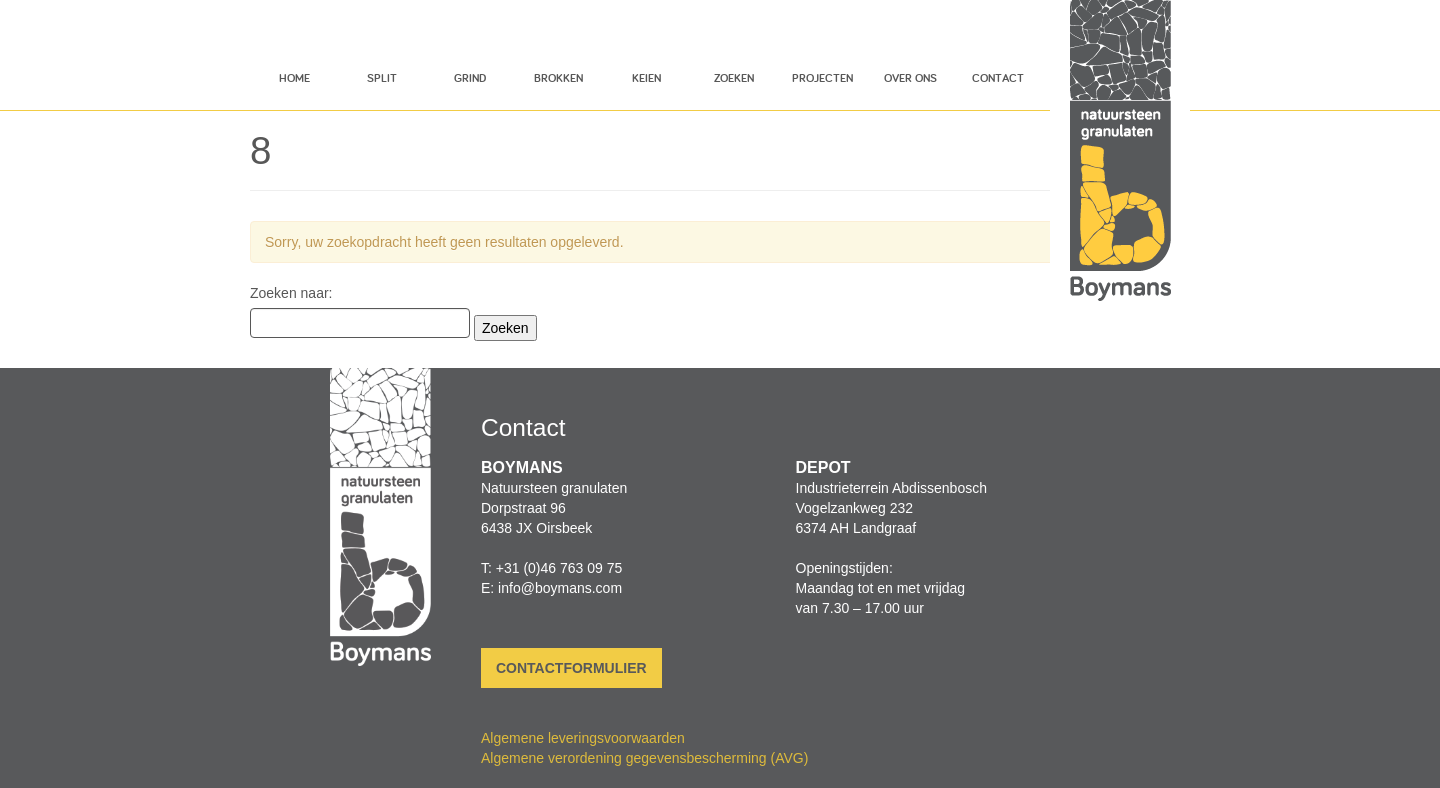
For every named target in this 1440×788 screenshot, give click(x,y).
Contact (998, 78)
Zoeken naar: (291, 293)
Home (294, 78)
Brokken (558, 78)
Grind (470, 78)
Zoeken (734, 78)
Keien (646, 78)
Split (382, 78)
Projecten (822, 78)
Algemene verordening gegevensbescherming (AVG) (644, 758)
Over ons (910, 78)
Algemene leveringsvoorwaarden (583, 738)
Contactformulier (571, 668)
